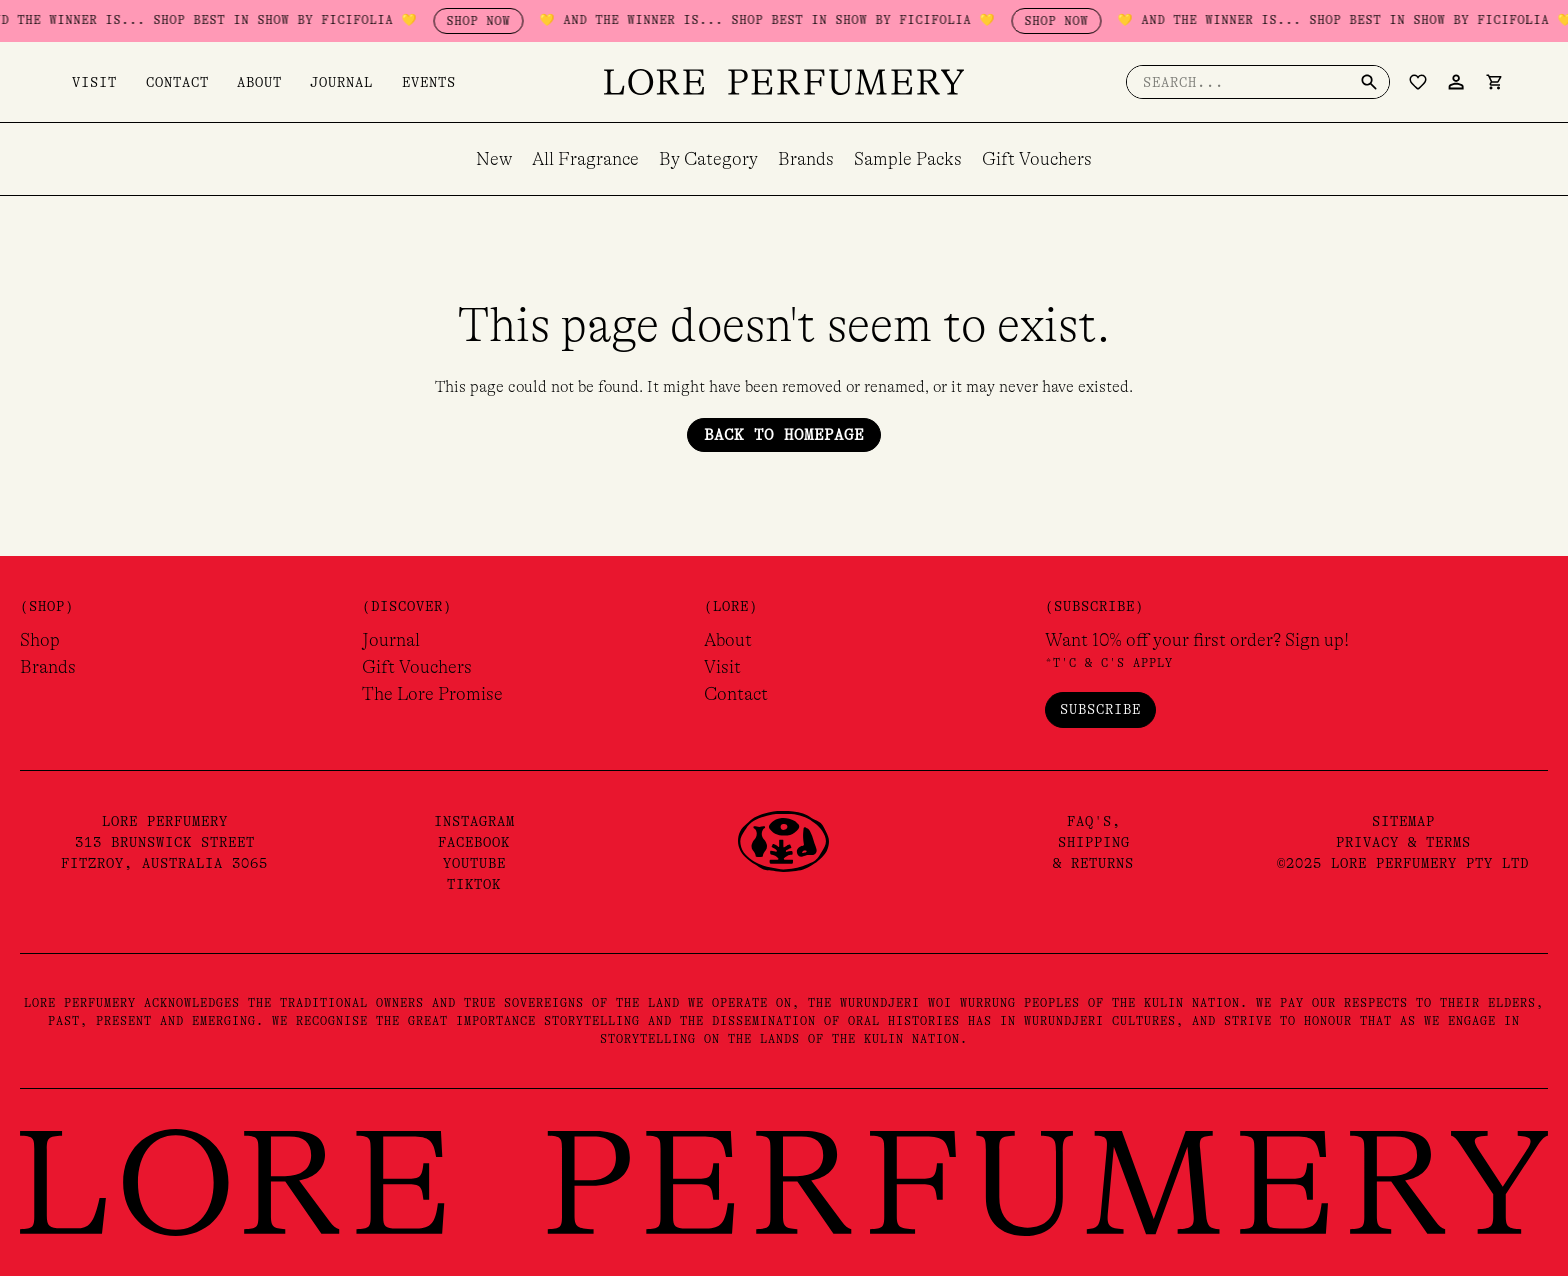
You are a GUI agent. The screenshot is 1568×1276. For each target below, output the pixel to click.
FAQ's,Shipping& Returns (1093, 842)
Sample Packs (908, 159)
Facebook (474, 842)
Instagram (474, 821)
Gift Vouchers (1037, 159)
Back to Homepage (784, 435)
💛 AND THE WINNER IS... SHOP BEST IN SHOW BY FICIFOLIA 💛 (236, 20)
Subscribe (1100, 709)
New (494, 159)
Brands (806, 159)
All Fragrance (585, 159)
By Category (708, 159)
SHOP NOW (525, 21)
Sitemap (1403, 821)
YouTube (474, 863)
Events (387, 82)
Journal (308, 82)
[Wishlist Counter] (1418, 82)
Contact (160, 82)
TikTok (474, 884)
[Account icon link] (1456, 82)
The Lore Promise (432, 694)
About (234, 82)
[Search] (1369, 82)
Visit (86, 82)
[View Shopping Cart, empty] (1494, 82)
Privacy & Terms (1403, 842)
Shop (40, 640)
